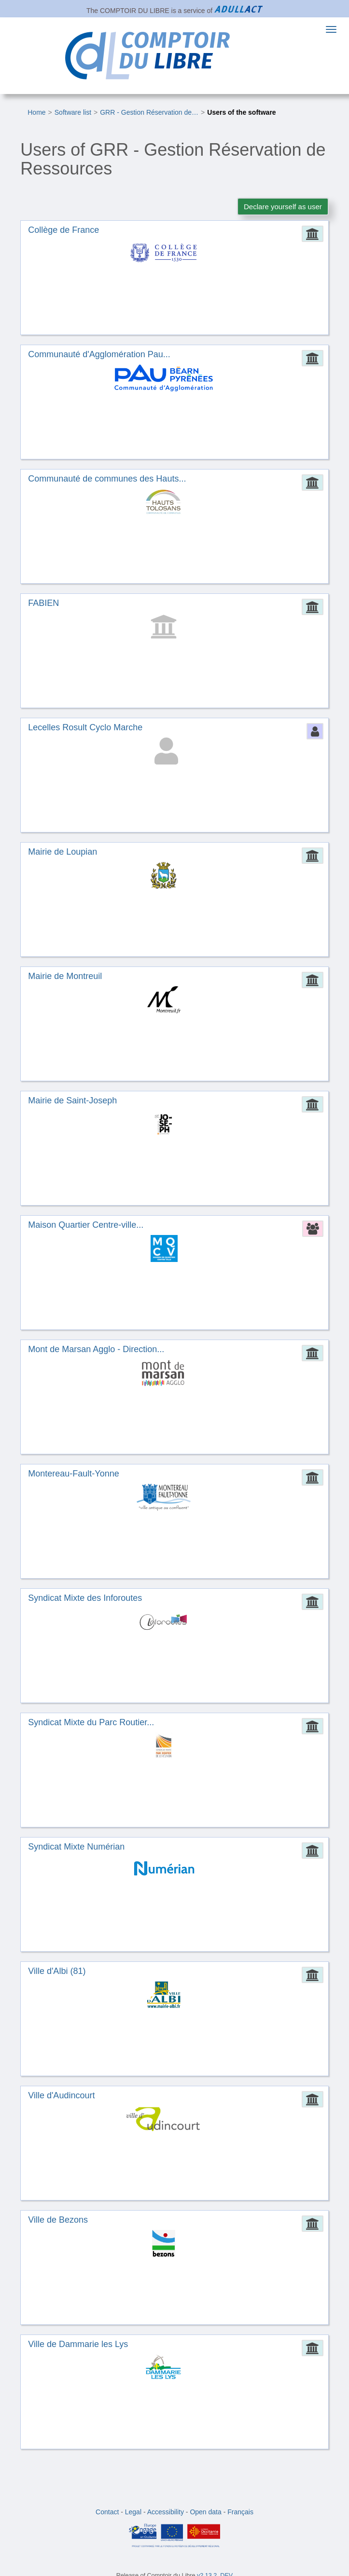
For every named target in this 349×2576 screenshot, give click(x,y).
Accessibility (165, 2512)
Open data (205, 2512)
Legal (133, 2512)
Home (36, 112)
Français (240, 2512)
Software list (73, 112)
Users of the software (241, 112)
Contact (107, 2512)
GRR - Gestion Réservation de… (149, 112)
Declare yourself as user (283, 206)
